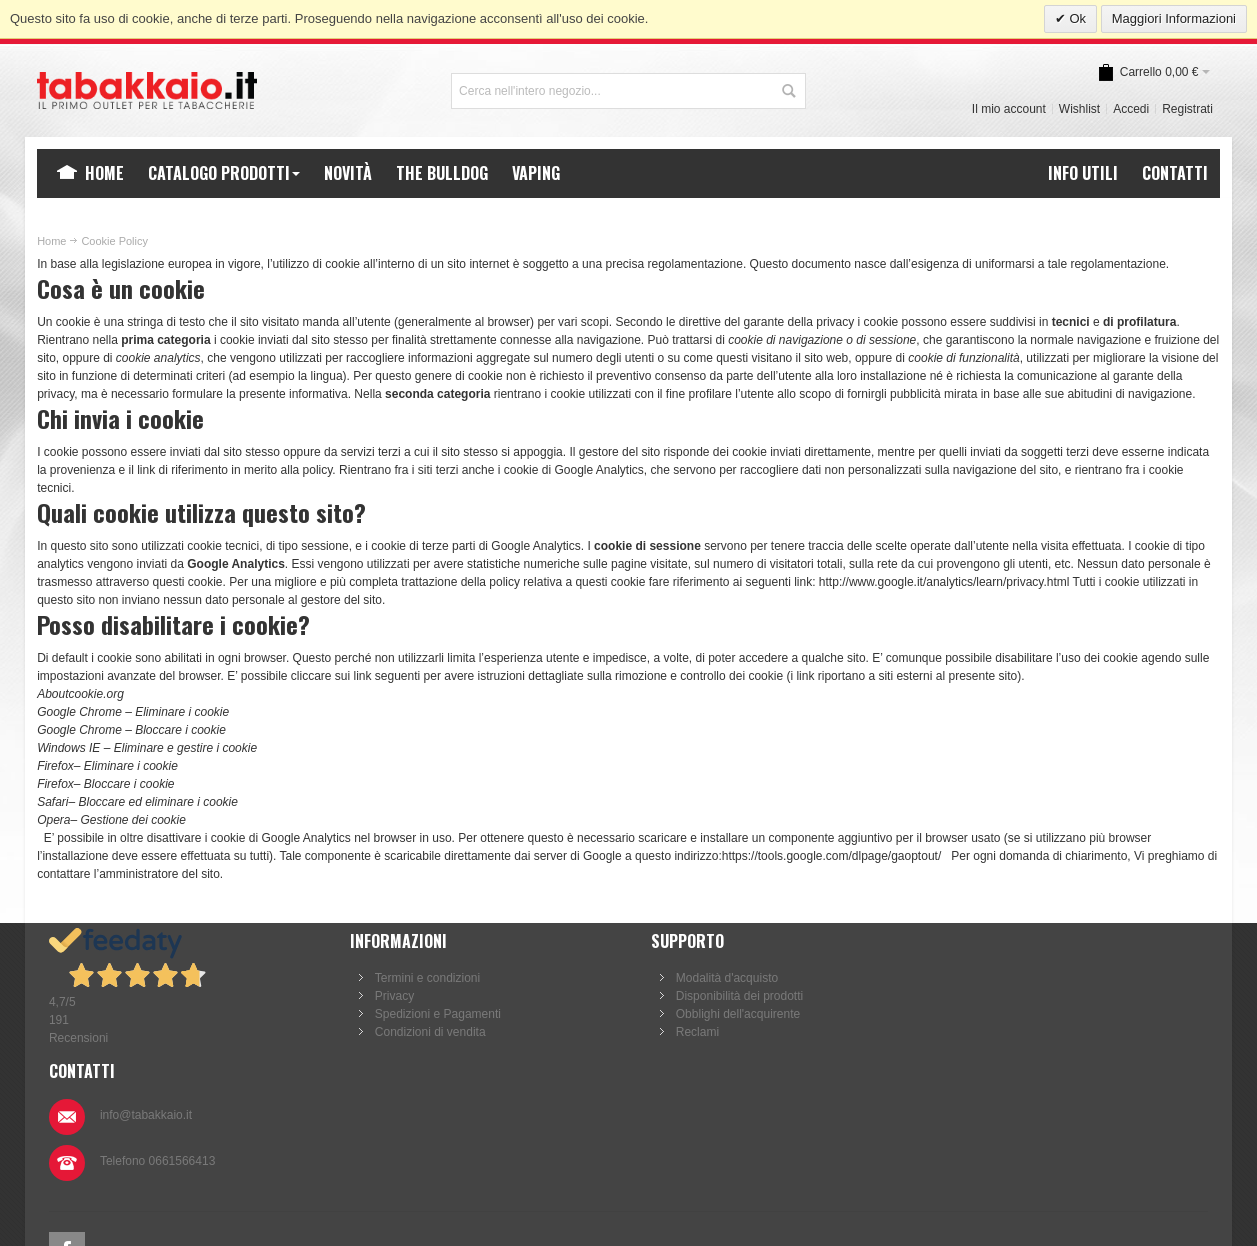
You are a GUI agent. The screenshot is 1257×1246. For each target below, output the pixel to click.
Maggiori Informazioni (1174, 18)
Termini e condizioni (422, 978)
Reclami (686, 1032)
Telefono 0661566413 (1044, 1031)
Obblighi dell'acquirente (727, 1014)
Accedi (1131, 109)
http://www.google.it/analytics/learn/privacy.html (944, 582)
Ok (1076, 18)
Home (51, 241)
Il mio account (1009, 109)
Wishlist (1079, 109)
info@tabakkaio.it (1033, 985)
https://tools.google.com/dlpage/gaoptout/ (832, 856)
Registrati (1187, 109)
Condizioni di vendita (425, 1032)
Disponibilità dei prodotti (728, 996)
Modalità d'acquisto (716, 978)
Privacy (389, 996)
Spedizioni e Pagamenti (433, 1014)
